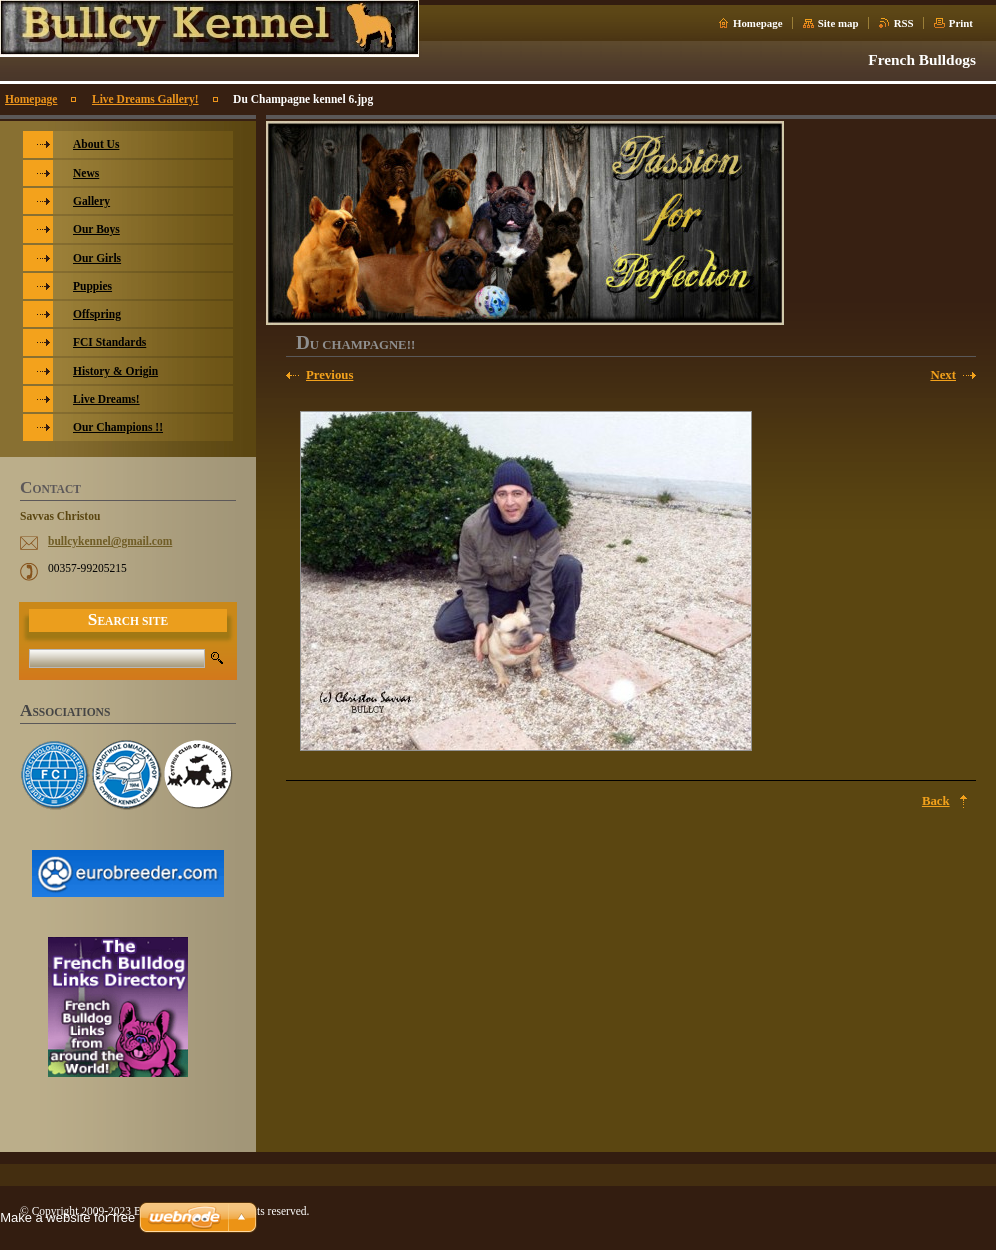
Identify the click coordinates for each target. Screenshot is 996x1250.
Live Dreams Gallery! (145, 99)
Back (936, 801)
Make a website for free (67, 1217)
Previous (329, 375)
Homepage (758, 23)
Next (943, 375)
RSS (904, 23)
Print (961, 23)
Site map (838, 23)
